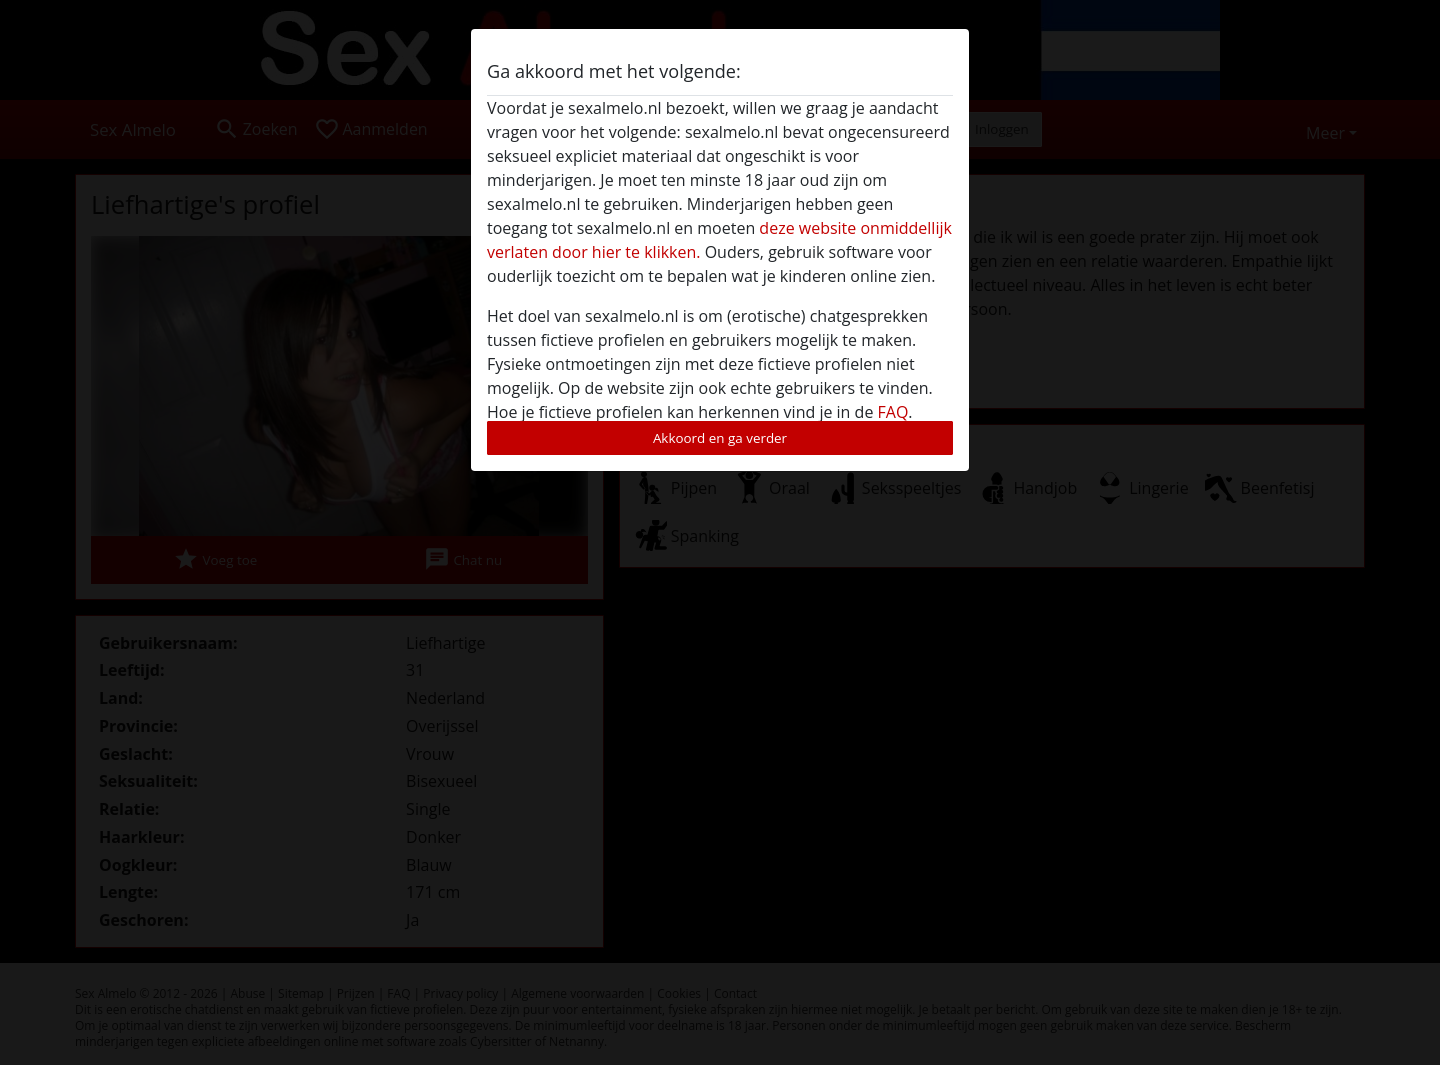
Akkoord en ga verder (720, 438)
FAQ (893, 412)
